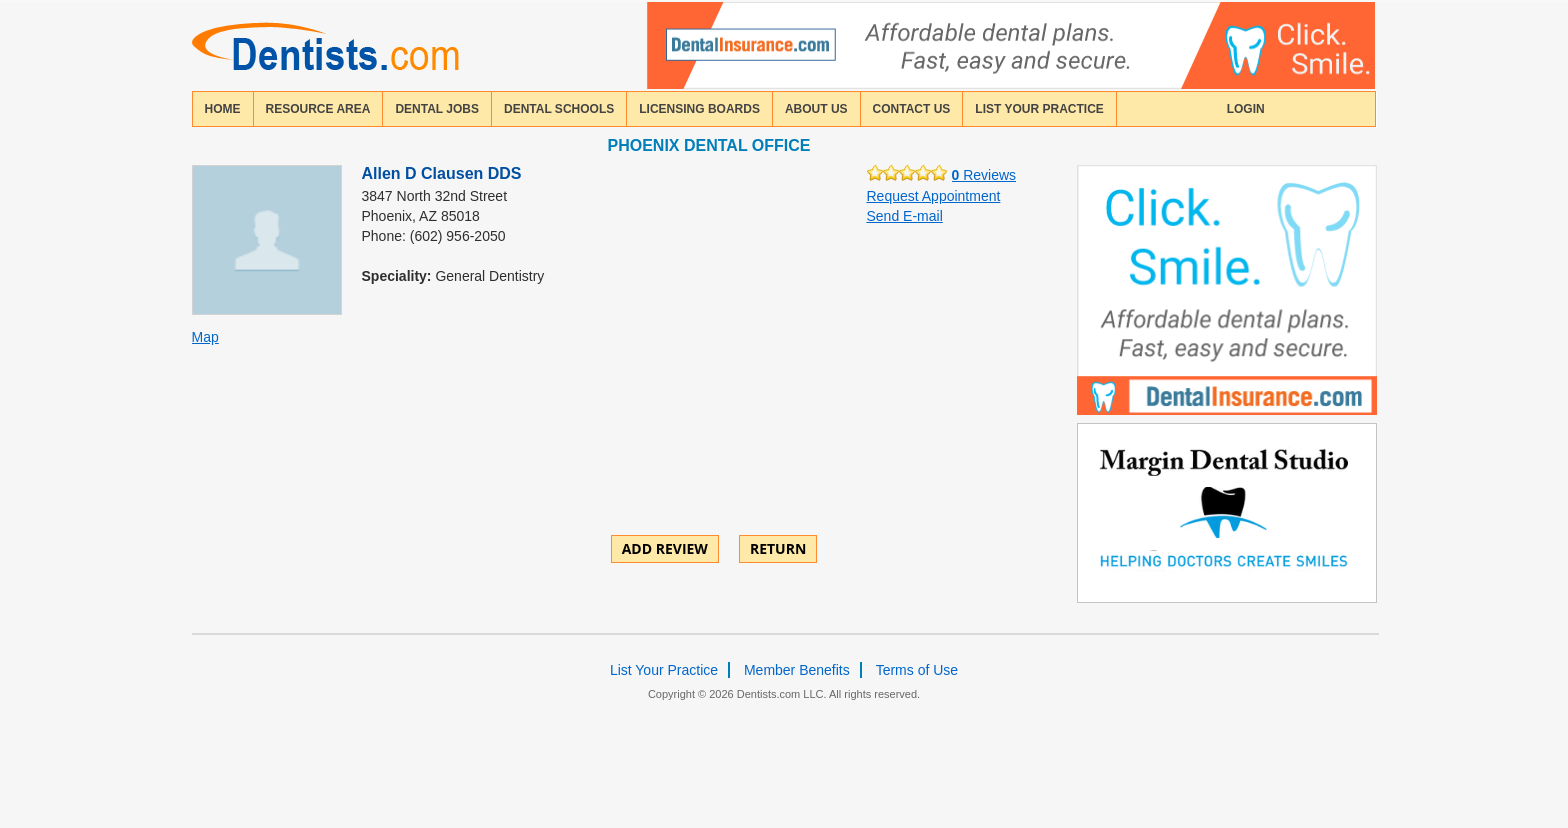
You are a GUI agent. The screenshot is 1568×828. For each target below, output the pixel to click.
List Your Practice (1039, 109)
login (1246, 109)
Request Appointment (934, 196)
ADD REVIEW (665, 548)
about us (816, 109)
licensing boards (699, 109)
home (223, 109)
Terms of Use (917, 670)
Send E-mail (905, 216)
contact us (912, 109)
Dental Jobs (437, 109)
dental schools (559, 109)
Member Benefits (797, 670)
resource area (318, 109)
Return (778, 548)
